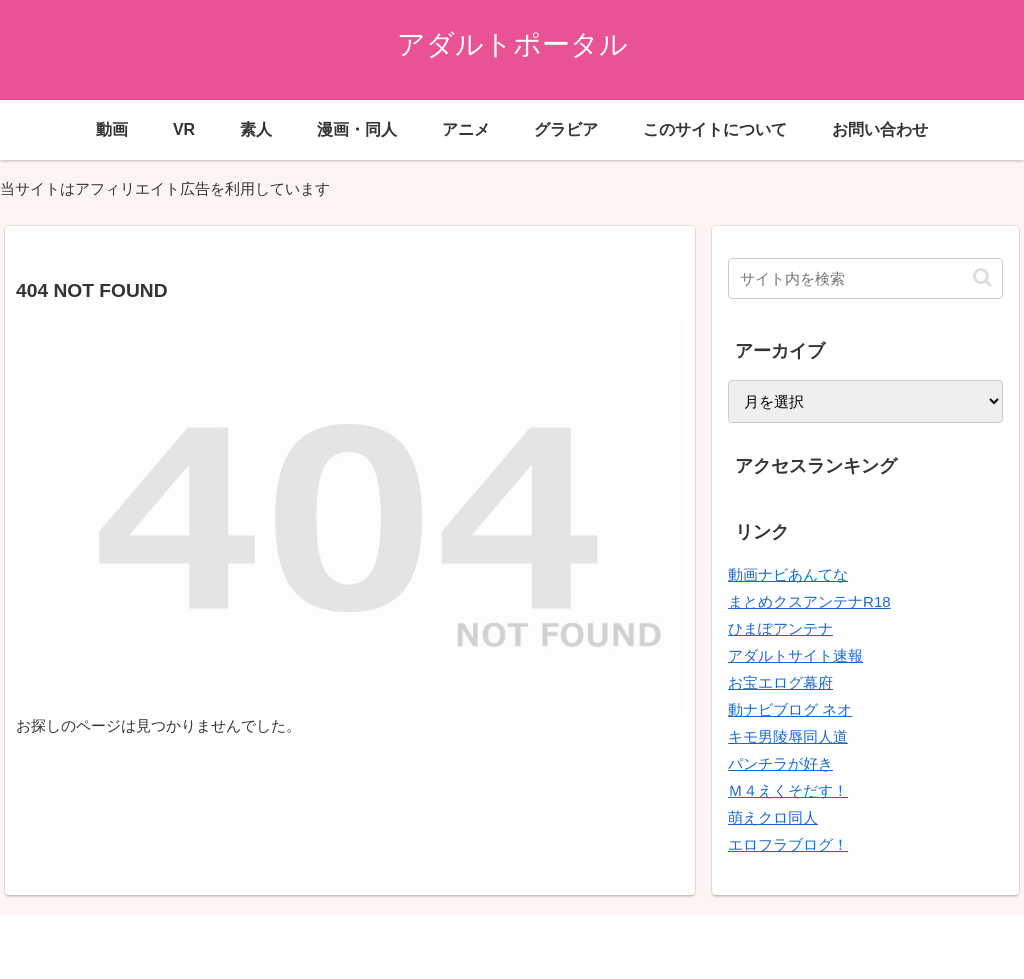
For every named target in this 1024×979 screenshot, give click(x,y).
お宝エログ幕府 (780, 682)
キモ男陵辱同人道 (788, 736)
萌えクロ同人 (773, 817)
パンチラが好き (780, 763)
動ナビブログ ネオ (790, 709)
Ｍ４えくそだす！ (788, 790)
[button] (982, 277)
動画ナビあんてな (788, 574)
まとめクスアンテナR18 (809, 601)
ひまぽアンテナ (780, 628)
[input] (865, 278)
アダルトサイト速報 (795, 655)
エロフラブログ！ (788, 844)
